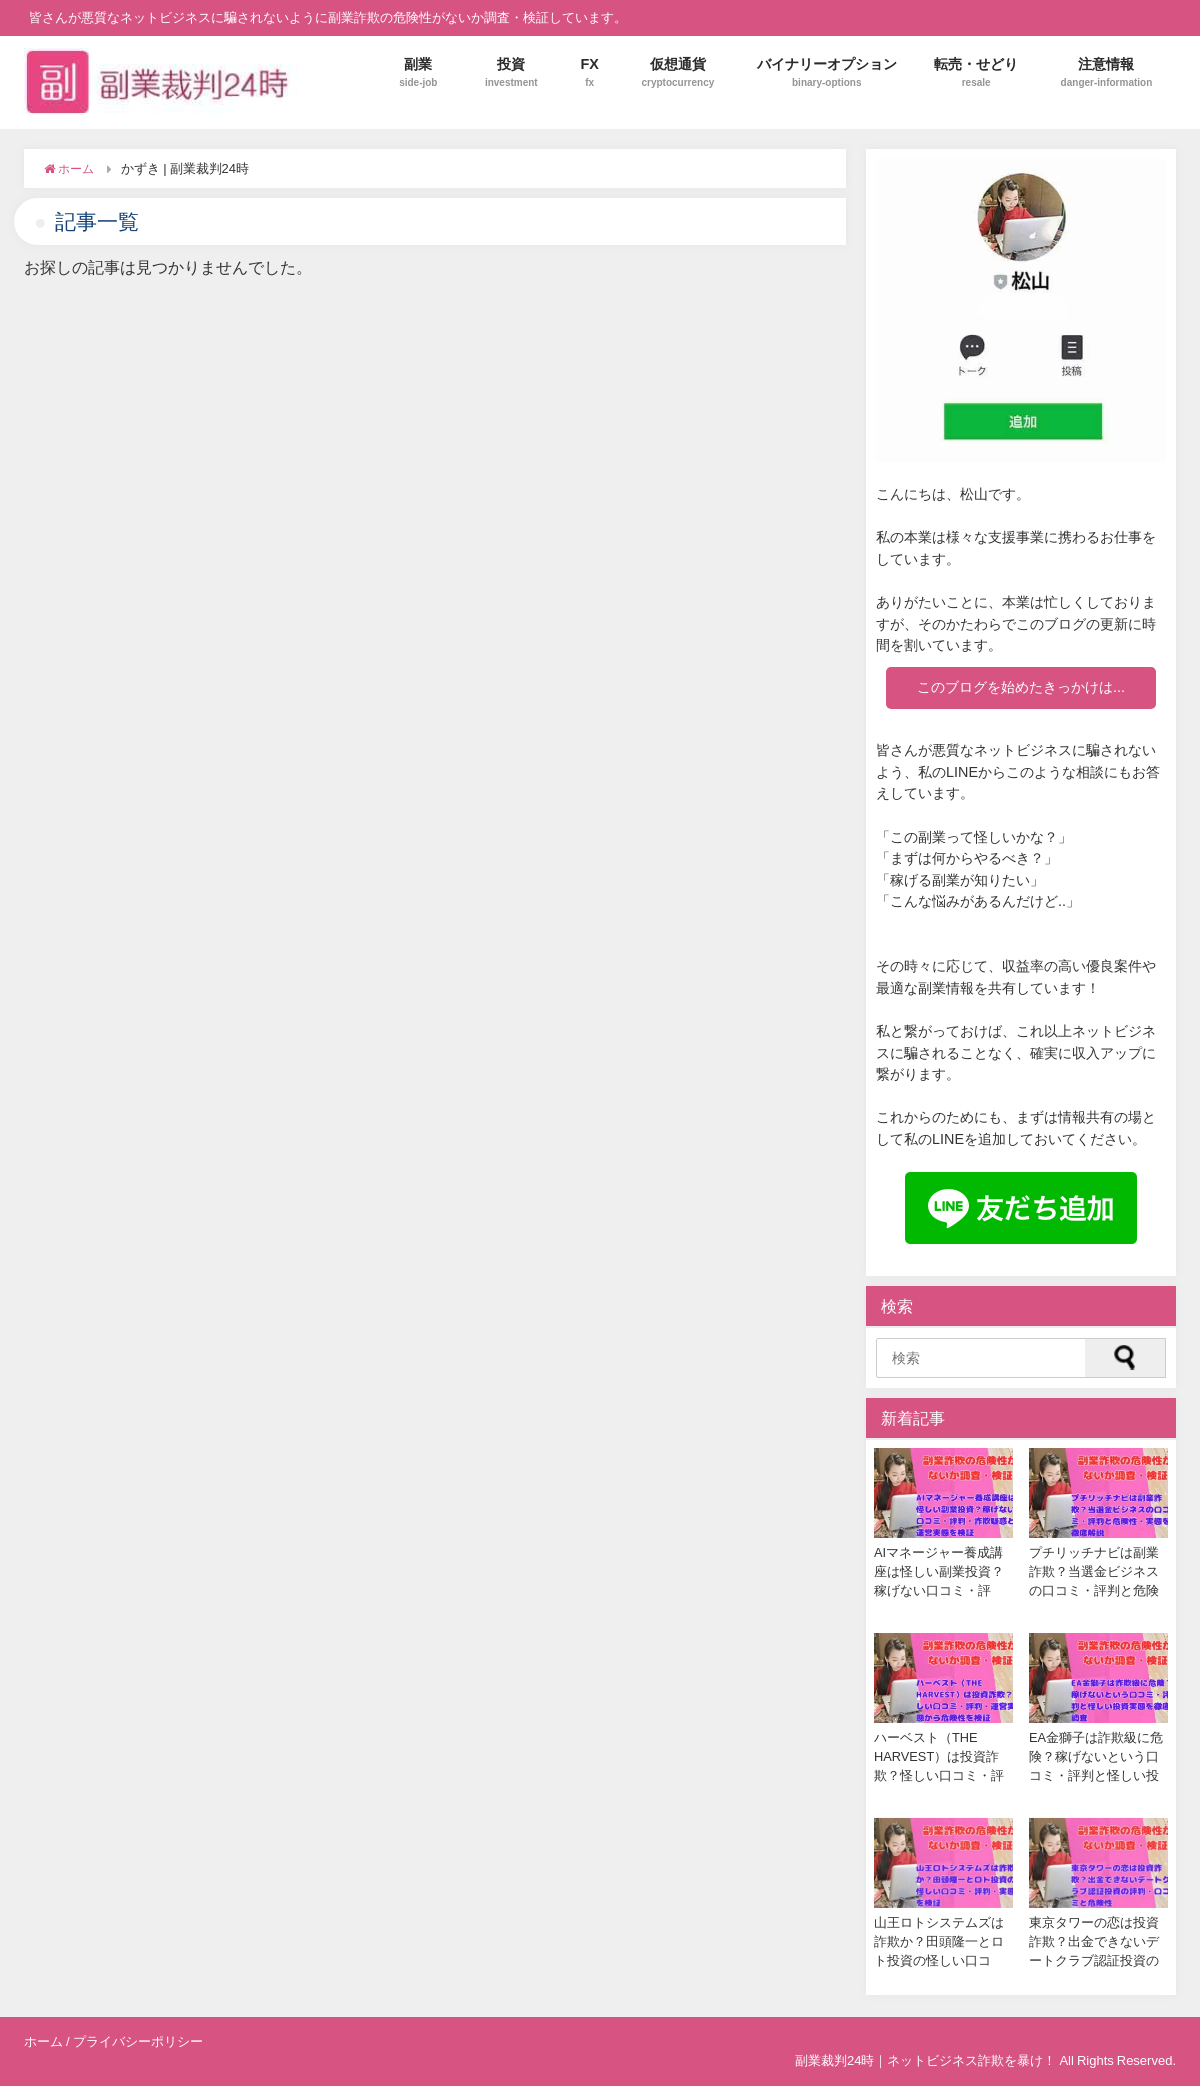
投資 (511, 72)
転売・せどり (976, 72)
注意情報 (1107, 72)
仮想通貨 (677, 72)
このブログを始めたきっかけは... (1021, 687)
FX (589, 72)
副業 (418, 72)
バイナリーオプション (827, 72)
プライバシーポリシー (138, 2041)
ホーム (43, 2041)
